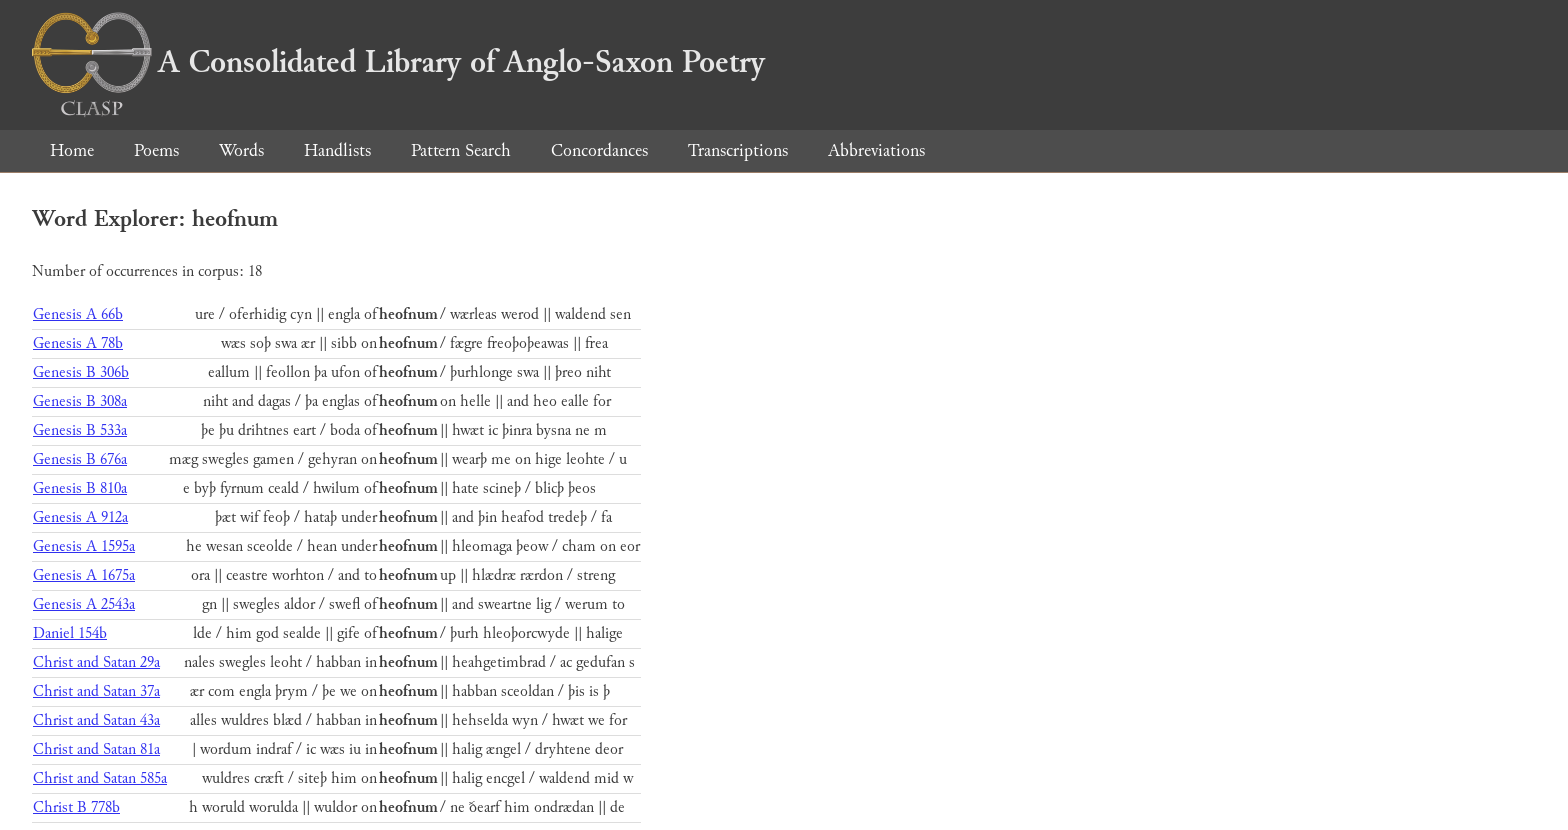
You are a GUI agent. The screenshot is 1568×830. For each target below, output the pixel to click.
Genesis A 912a (80, 517)
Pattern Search (461, 150)
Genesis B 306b (81, 372)
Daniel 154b (70, 633)
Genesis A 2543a (84, 604)
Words (241, 150)
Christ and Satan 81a (96, 749)
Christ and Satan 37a (96, 691)
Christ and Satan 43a (96, 720)
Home (72, 150)
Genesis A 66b (78, 314)
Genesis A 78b (78, 343)
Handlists (337, 150)
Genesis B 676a (80, 459)
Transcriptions (738, 150)
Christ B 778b (76, 807)
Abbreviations (876, 150)
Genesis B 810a (80, 488)
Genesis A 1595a (84, 546)
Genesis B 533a (80, 430)
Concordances (599, 150)
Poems (156, 150)
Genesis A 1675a (84, 575)
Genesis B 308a (80, 401)
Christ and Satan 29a (96, 662)
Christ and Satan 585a (100, 778)
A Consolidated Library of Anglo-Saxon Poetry (398, 62)
